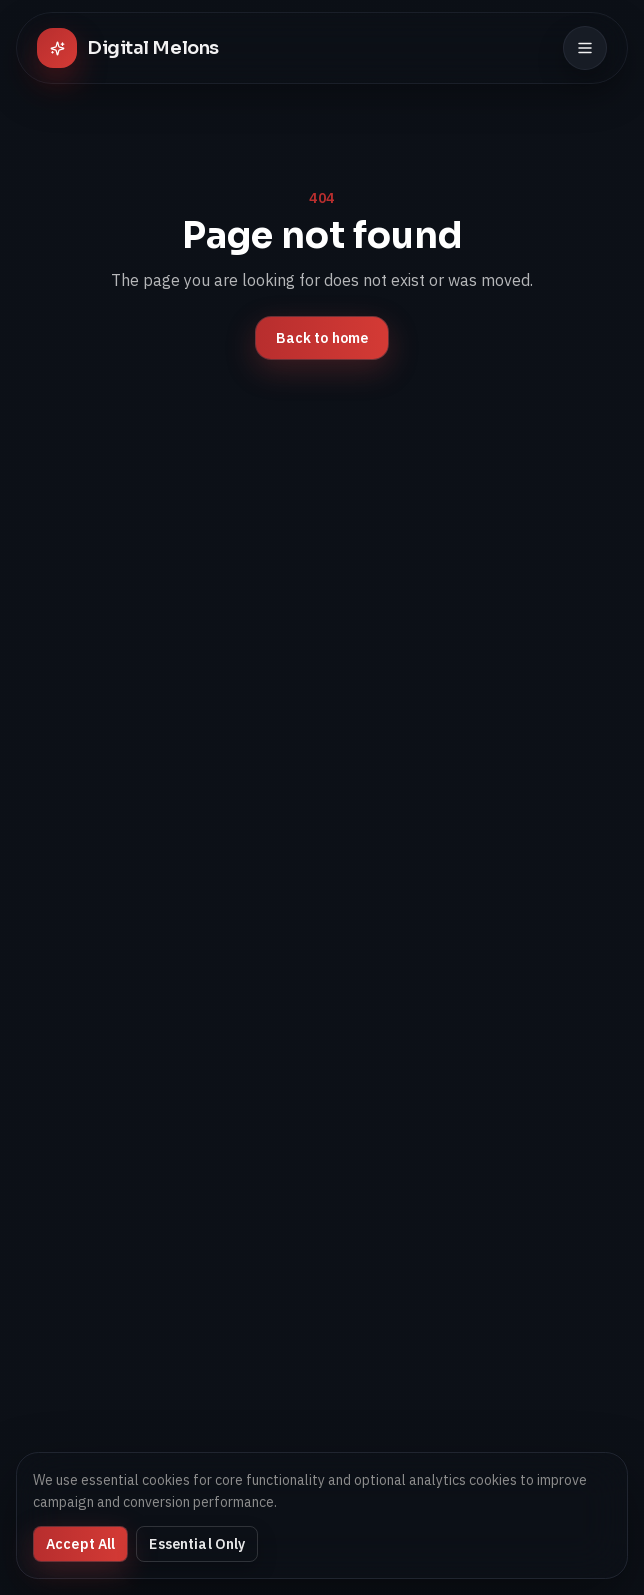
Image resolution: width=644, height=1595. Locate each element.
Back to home (322, 338)
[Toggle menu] (585, 48)
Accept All (80, 1544)
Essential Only (197, 1544)
